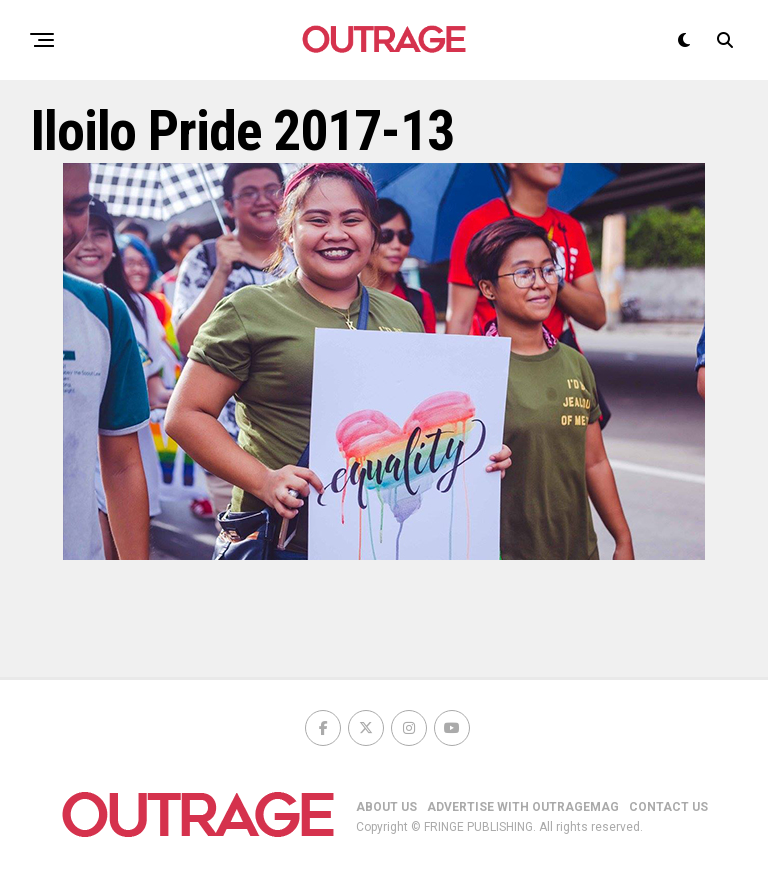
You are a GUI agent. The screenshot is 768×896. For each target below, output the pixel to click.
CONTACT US (668, 807)
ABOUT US (386, 807)
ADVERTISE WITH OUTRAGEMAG (523, 807)
